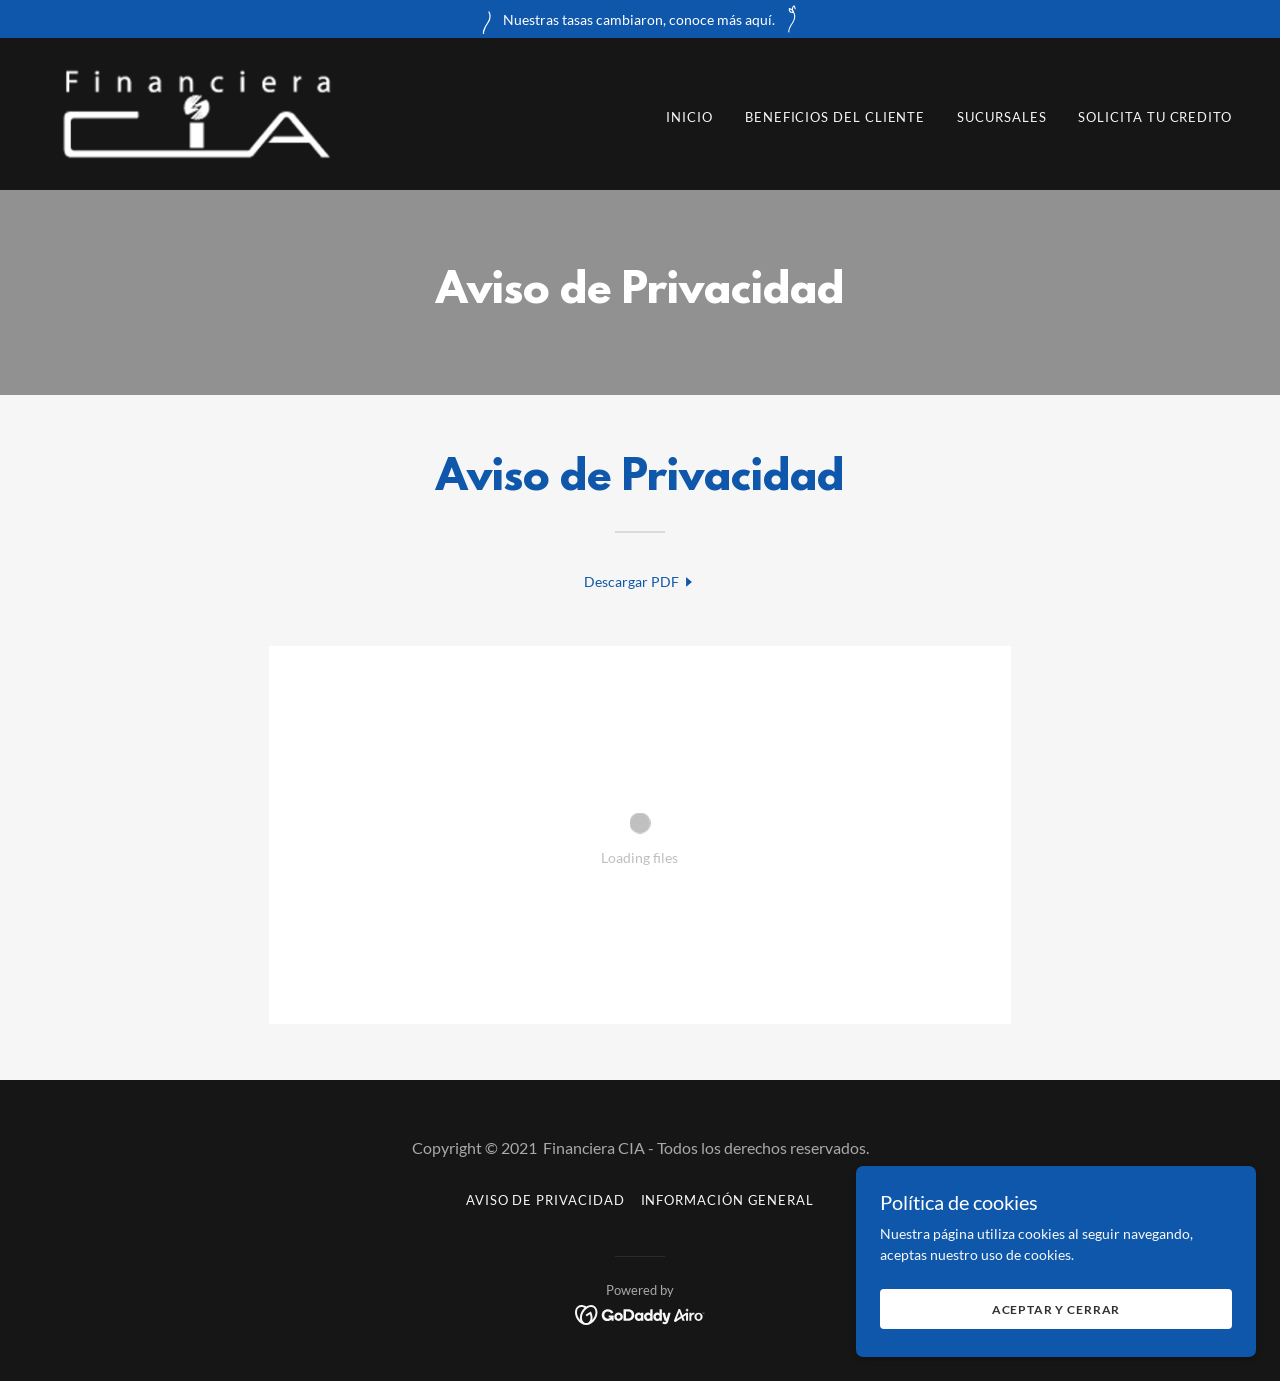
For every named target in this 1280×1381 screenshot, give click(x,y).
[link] (196, 112)
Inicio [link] (689, 117)
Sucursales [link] (1001, 117)
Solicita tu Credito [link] (1155, 117)
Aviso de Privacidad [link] (545, 1200)
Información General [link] (728, 1200)
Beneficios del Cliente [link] (835, 117)
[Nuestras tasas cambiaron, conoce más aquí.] (640, 19)
